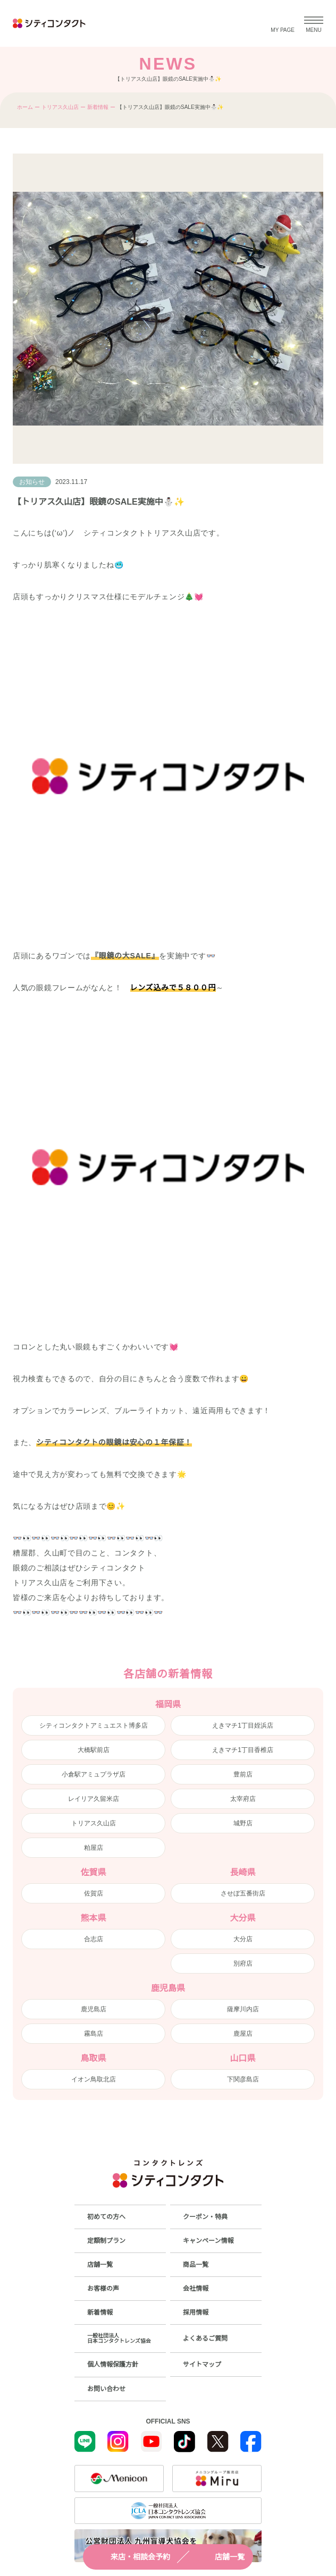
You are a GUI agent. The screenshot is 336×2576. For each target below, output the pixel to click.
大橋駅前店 (94, 1750)
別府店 (243, 1963)
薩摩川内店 (243, 2009)
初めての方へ (106, 2217)
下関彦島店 (243, 2079)
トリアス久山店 (60, 107)
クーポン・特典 (205, 2217)
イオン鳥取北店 (93, 2079)
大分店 (243, 1939)
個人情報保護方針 (112, 2364)
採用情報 (195, 2312)
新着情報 (97, 107)
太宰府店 (243, 1799)
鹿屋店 (243, 2033)
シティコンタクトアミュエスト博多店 (93, 1725)
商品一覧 (195, 2264)
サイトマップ (202, 2364)
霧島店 (93, 2033)
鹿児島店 (93, 2009)
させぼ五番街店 (243, 1893)
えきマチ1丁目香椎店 (242, 1750)
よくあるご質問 (205, 2338)
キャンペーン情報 (208, 2241)
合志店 (93, 1939)
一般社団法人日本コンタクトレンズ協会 (119, 2338)
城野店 (243, 1823)
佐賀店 (93, 1893)
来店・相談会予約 (130, 2556)
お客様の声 (103, 2288)
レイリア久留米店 (93, 1799)
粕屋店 (93, 1847)
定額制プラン (106, 2241)
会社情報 (195, 2288)
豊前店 (243, 1774)
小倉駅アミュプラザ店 (93, 1774)
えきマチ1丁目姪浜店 (242, 1725)
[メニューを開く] (313, 23)
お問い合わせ (106, 2389)
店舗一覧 (220, 2556)
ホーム (25, 107)
